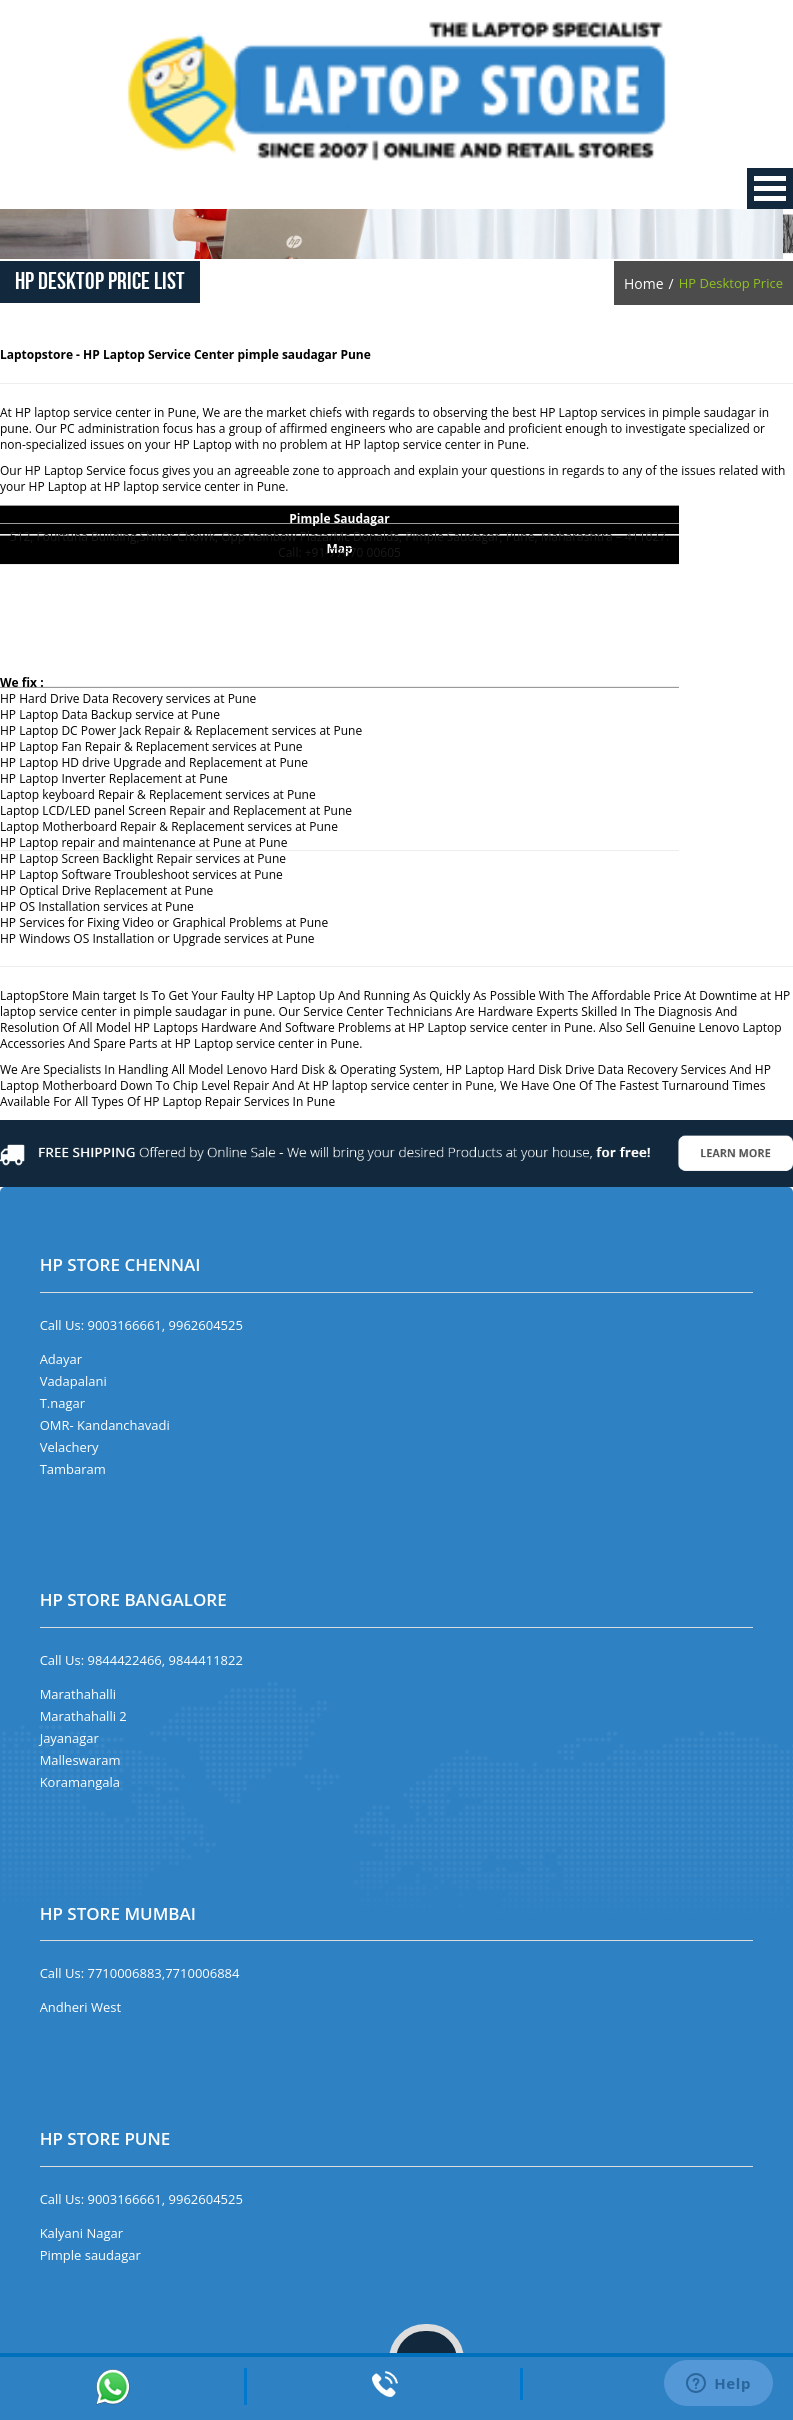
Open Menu (770, 188)
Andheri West (81, 2007)
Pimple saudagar (90, 2255)
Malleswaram (80, 1760)
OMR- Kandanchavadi (105, 1425)
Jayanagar (69, 1738)
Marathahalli (78, 1694)
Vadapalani (73, 1381)
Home (644, 284)
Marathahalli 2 (83, 1716)
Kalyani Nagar (81, 2233)
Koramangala (80, 1782)
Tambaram (73, 1469)
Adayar (61, 1359)
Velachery (69, 1447)
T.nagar (62, 1403)
